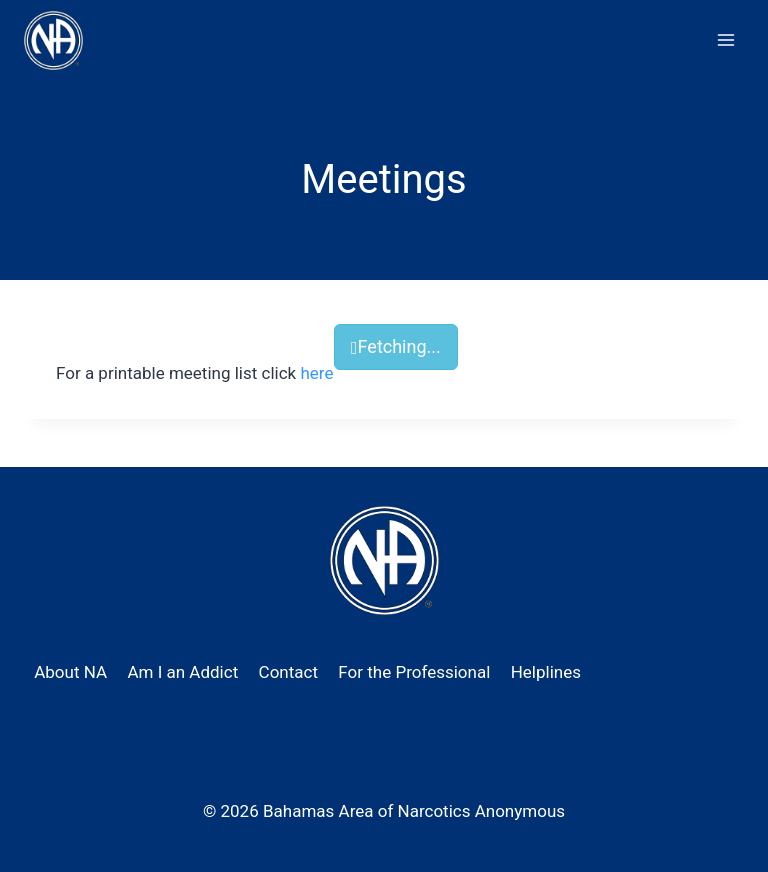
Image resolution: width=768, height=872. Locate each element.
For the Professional (414, 672)
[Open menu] (725, 39)
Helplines (546, 672)
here (316, 373)
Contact (288, 672)
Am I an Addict (182, 672)
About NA (70, 672)
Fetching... (396, 346)
